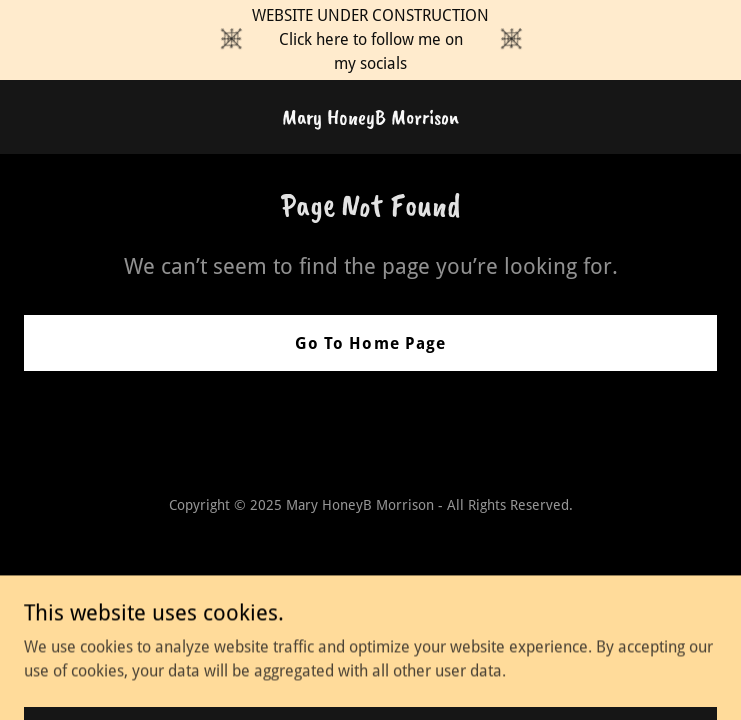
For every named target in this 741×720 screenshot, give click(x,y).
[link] (370, 118)
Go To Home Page (370, 343)
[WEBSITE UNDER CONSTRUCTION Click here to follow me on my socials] (370, 40)
